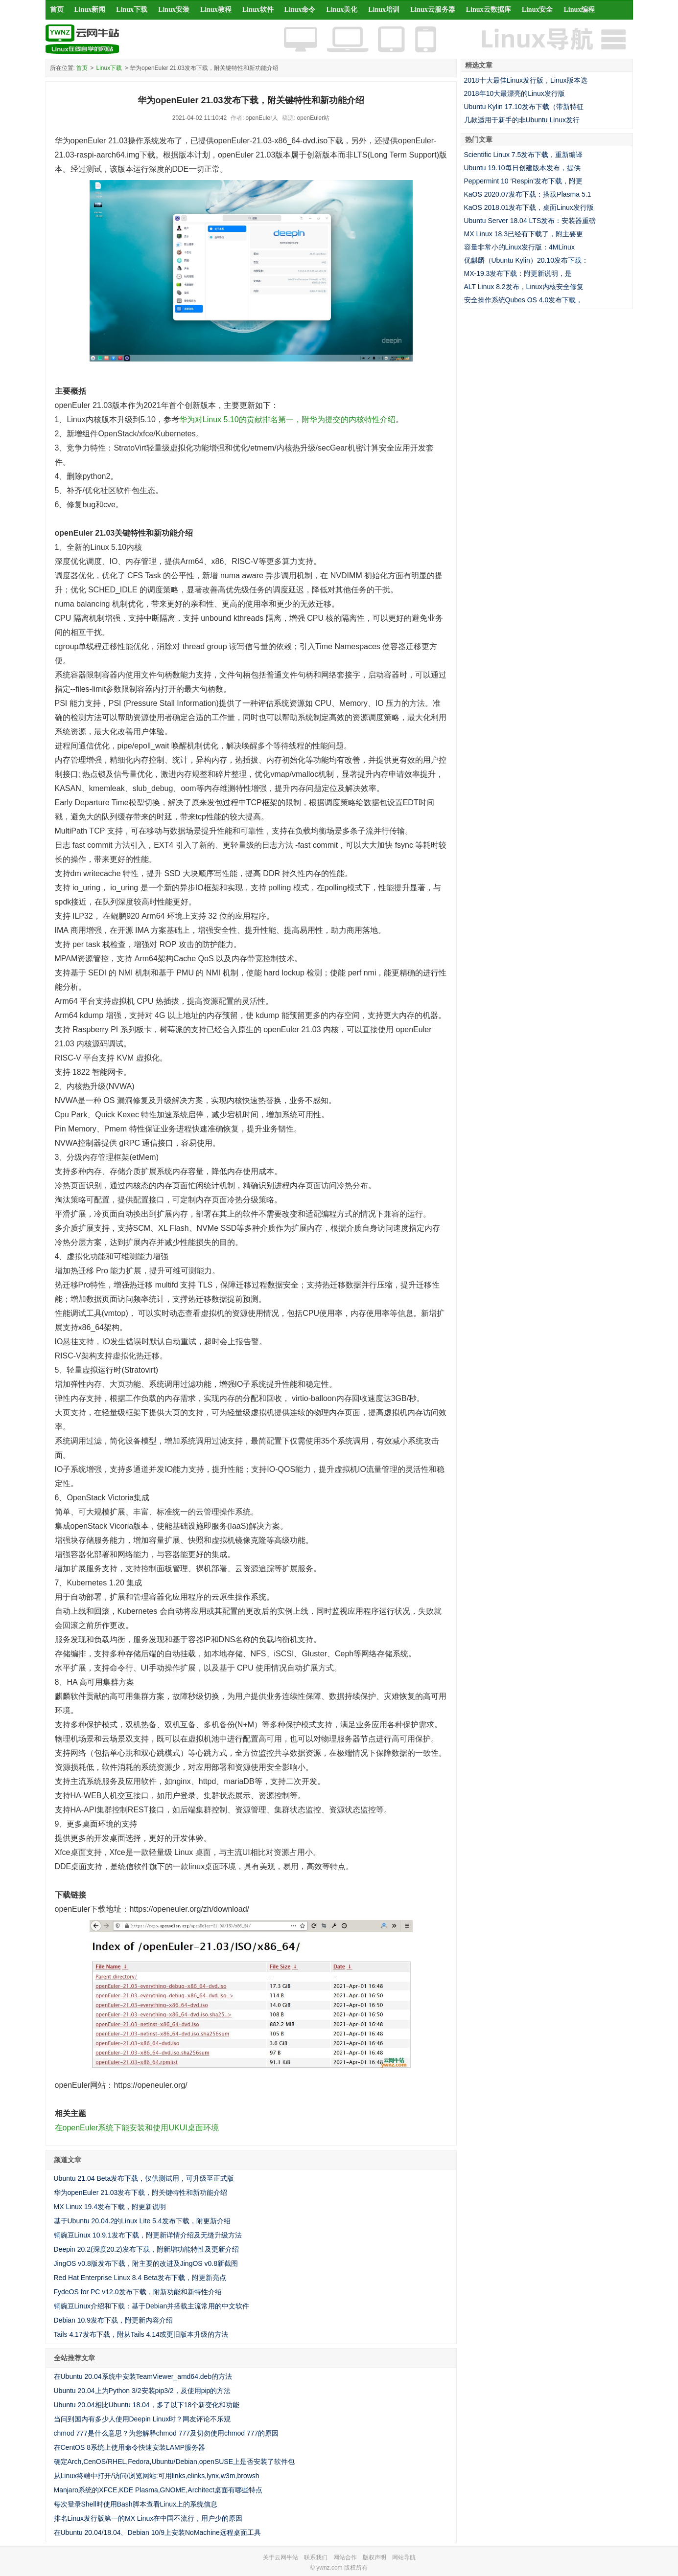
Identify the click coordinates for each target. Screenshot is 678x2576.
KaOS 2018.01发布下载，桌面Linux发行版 (529, 207)
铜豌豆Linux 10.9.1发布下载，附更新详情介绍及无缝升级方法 (148, 2235)
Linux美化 (341, 9)
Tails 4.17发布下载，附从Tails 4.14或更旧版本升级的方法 (141, 2334)
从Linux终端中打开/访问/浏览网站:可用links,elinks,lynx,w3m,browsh (156, 2476)
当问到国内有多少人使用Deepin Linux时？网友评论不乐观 (142, 2419)
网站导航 (404, 2557)
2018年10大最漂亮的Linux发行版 (514, 93)
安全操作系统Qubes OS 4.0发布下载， (523, 300)
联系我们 (315, 2557)
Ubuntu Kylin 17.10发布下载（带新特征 (524, 107)
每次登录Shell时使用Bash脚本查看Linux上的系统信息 (136, 2504)
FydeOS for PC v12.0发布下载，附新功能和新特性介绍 (138, 2292)
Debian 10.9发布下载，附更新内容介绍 (113, 2320)
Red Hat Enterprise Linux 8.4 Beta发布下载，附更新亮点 (140, 2278)
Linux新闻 (90, 9)
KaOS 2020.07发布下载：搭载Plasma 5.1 (527, 194)
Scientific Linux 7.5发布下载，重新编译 (523, 154)
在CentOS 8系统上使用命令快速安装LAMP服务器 (130, 2447)
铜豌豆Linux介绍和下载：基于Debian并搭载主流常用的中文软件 (152, 2306)
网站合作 (345, 2557)
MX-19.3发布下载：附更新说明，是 (518, 273)
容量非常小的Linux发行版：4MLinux (519, 247)
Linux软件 (258, 9)
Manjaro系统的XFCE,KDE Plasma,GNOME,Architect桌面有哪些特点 (158, 2490)
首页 (57, 9)
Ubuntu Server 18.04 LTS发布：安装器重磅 (530, 221)
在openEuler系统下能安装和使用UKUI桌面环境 (137, 2128)
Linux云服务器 (432, 9)
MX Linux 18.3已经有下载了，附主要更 (524, 234)
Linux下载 (131, 9)
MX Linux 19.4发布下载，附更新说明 (110, 2207)
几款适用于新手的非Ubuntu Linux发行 (522, 120)
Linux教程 (216, 9)
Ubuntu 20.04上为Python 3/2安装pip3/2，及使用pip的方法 (142, 2391)
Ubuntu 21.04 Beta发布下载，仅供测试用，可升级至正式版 (144, 2178)
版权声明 (374, 2557)
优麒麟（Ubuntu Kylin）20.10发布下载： (526, 260)
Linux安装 (173, 9)
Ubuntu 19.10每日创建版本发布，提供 (522, 168)
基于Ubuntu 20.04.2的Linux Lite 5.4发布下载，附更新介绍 (142, 2221)
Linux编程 (579, 9)
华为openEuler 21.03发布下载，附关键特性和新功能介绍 (141, 2192)
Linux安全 (537, 9)
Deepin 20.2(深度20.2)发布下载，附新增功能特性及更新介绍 (146, 2249)
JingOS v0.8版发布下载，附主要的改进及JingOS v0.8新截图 (146, 2263)
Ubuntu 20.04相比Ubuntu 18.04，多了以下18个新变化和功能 (147, 2405)
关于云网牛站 (280, 2557)
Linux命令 (300, 9)
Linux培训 (383, 9)
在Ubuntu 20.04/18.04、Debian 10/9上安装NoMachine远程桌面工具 (157, 2532)
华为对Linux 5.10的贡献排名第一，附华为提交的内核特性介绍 (287, 419)
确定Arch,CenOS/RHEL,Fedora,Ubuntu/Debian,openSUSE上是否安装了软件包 (174, 2461)
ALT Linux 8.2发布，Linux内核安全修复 (524, 287)
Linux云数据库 (488, 9)
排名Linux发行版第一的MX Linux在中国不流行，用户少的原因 (148, 2518)
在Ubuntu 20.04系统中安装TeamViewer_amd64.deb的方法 (143, 2376)
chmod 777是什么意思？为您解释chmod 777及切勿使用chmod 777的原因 (166, 2433)
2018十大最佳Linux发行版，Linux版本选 (525, 80)
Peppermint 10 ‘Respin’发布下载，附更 (523, 181)
